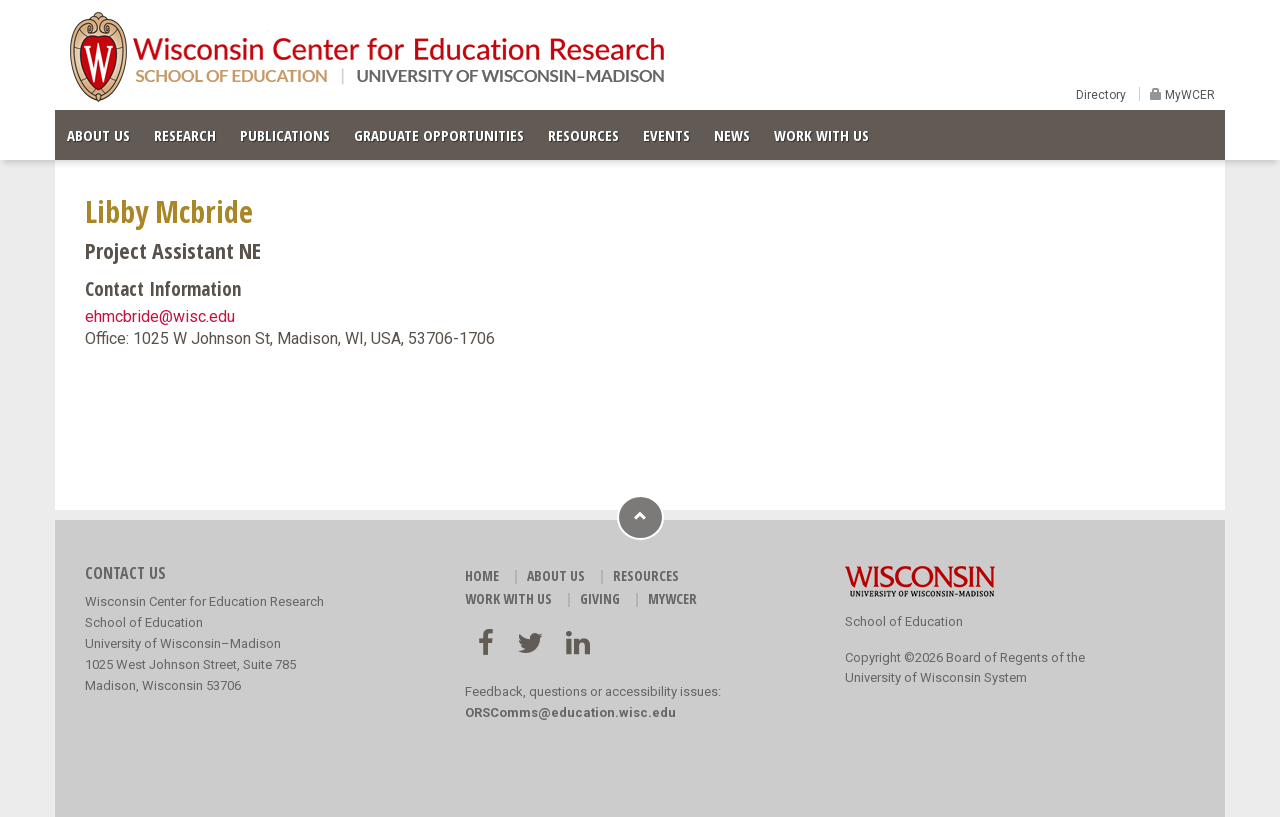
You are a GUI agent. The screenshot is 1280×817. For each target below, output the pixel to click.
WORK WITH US (821, 135)
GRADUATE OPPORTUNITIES (439, 135)
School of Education (904, 621)
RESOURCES (583, 135)
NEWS (732, 135)
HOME (482, 575)
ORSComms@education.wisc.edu (570, 712)
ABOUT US (98, 135)
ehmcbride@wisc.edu (160, 316)
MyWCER (1188, 95)
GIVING (600, 598)
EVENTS (666, 135)
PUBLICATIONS (285, 135)
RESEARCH (185, 135)
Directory (1101, 95)
